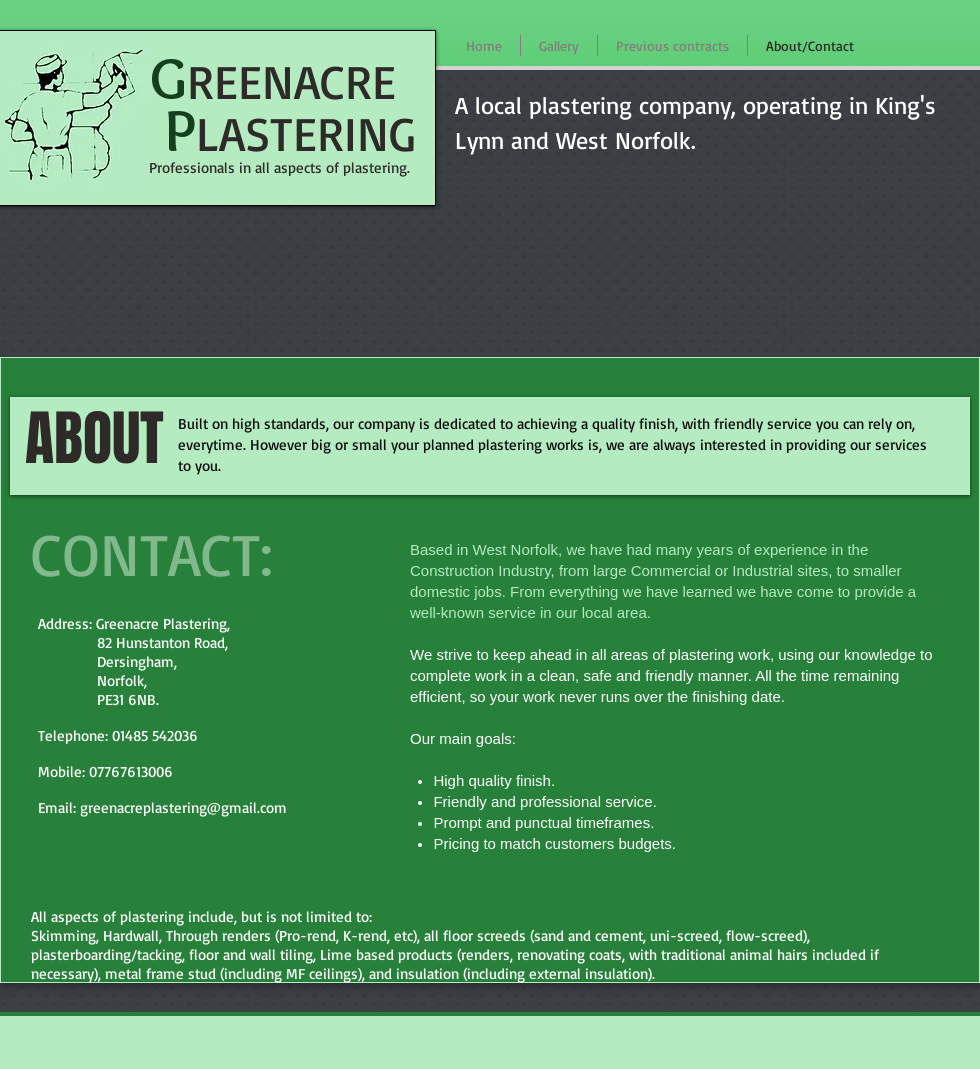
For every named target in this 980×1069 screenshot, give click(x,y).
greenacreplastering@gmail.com (183, 807)
